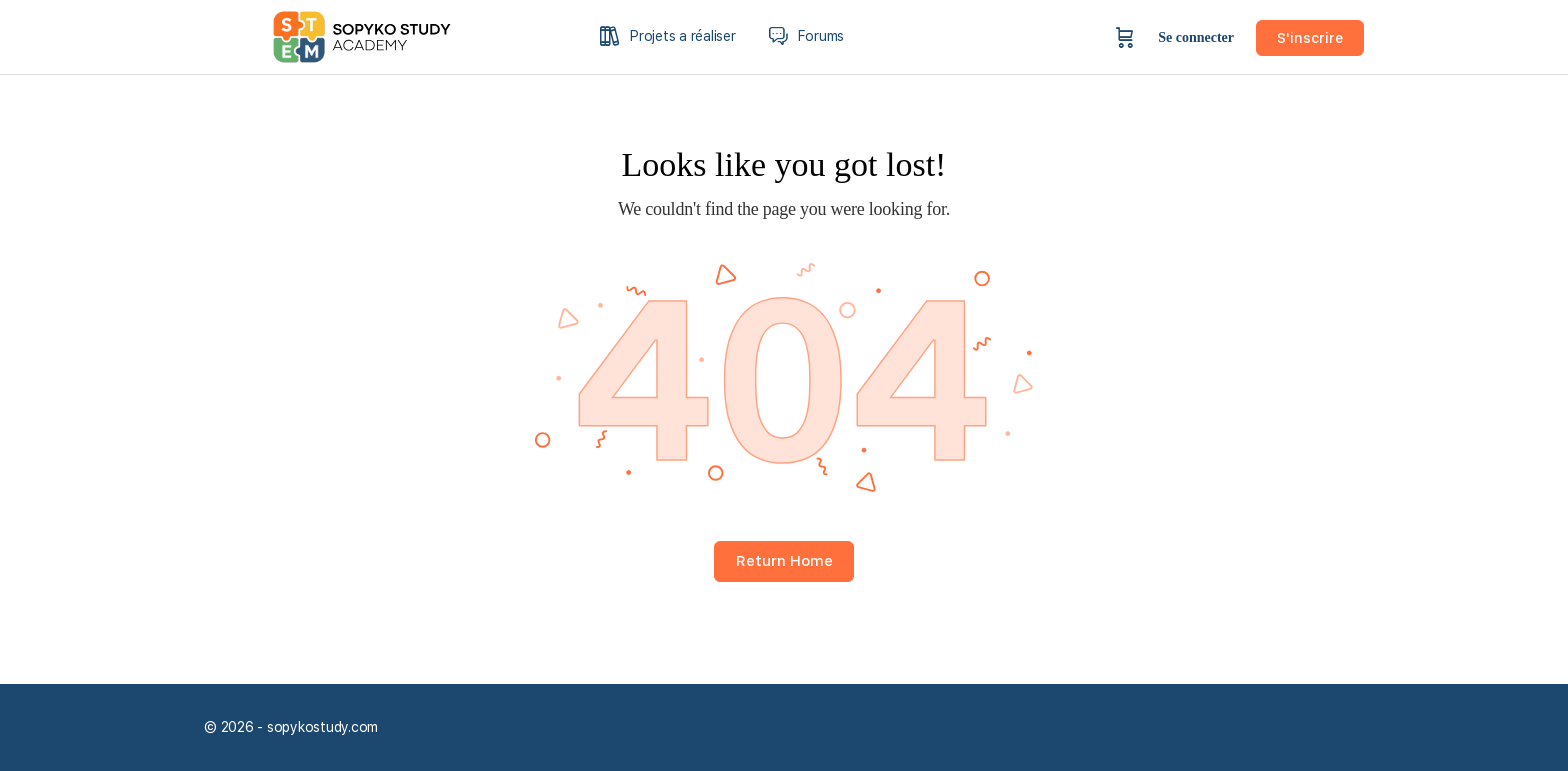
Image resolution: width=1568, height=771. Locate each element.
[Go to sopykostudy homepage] (378, 35)
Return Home (784, 561)
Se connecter (1196, 37)
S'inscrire (1310, 38)
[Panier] (1125, 37)
